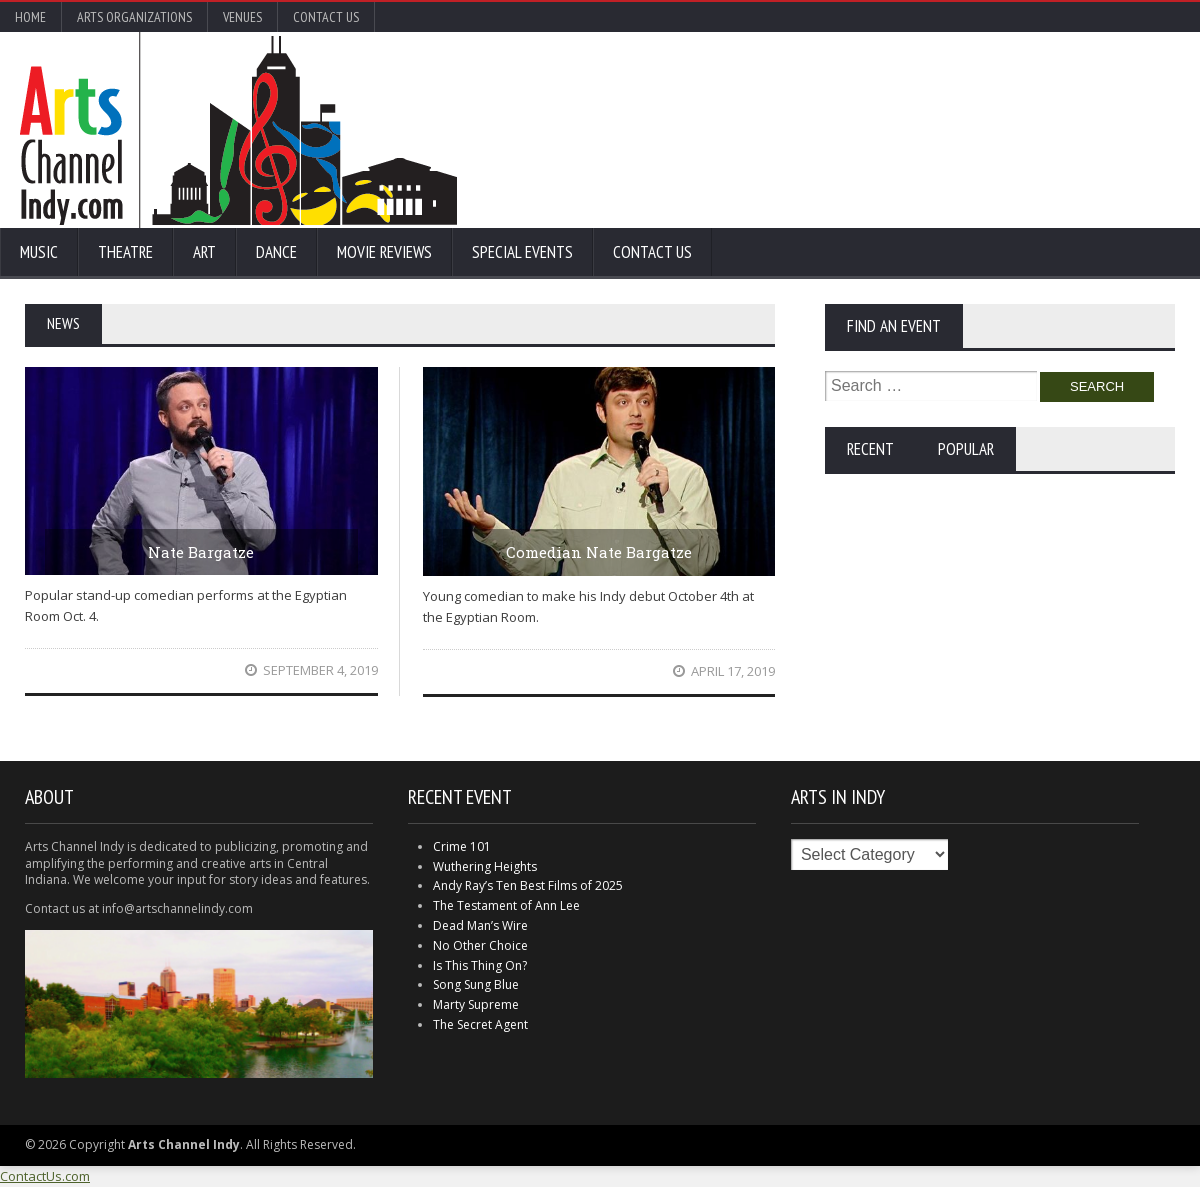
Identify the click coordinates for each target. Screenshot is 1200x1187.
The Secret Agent (480, 1024)
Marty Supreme (476, 1004)
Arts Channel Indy (238, 130)
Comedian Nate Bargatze (599, 552)
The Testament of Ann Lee (506, 905)
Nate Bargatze (201, 552)
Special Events (522, 252)
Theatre (125, 252)
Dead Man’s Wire (480, 925)
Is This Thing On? (480, 965)
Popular (966, 449)
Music (39, 252)
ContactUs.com (45, 1176)
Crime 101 (462, 846)
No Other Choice (480, 945)
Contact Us (326, 17)
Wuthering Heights (485, 866)
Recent (870, 449)
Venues (242, 17)
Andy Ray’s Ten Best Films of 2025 (528, 885)
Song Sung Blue (476, 984)
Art (204, 252)
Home (30, 17)
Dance (276, 252)
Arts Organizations (134, 17)
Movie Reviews (384, 252)
